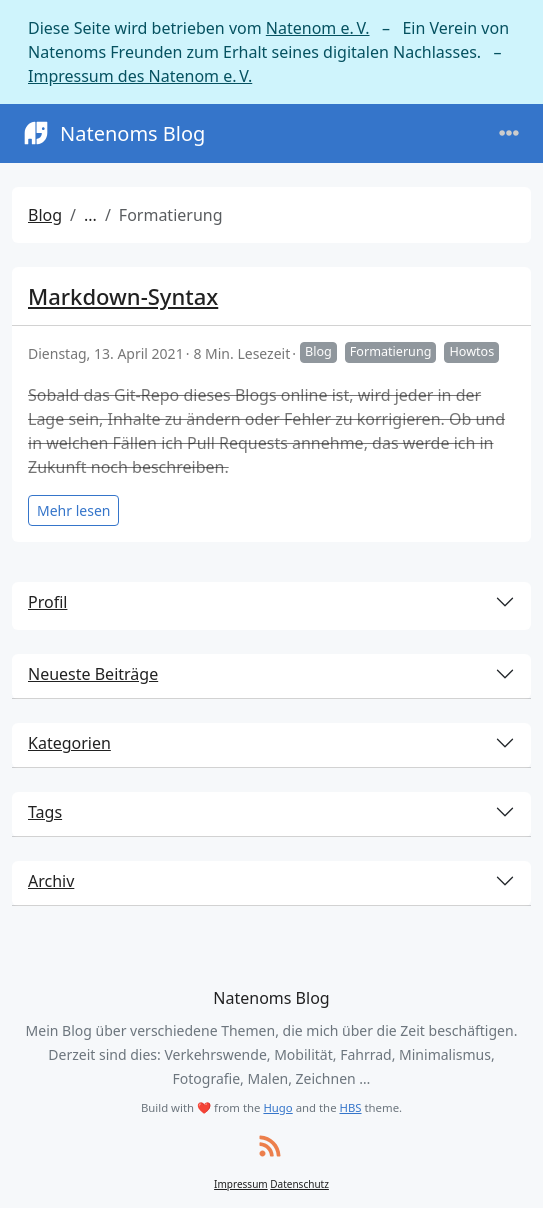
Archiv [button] (51, 881)
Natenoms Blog (112, 133)
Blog (45, 215)
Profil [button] (47, 602)
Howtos (471, 351)
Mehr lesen (73, 510)
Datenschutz (299, 1184)
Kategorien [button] (69, 743)
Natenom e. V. (318, 28)
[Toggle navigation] (509, 133)
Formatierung (391, 351)
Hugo (277, 1107)
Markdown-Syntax (123, 296)
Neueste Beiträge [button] (93, 674)
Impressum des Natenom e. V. (140, 76)
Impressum (241, 1184)
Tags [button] (45, 812)
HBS (351, 1107)
